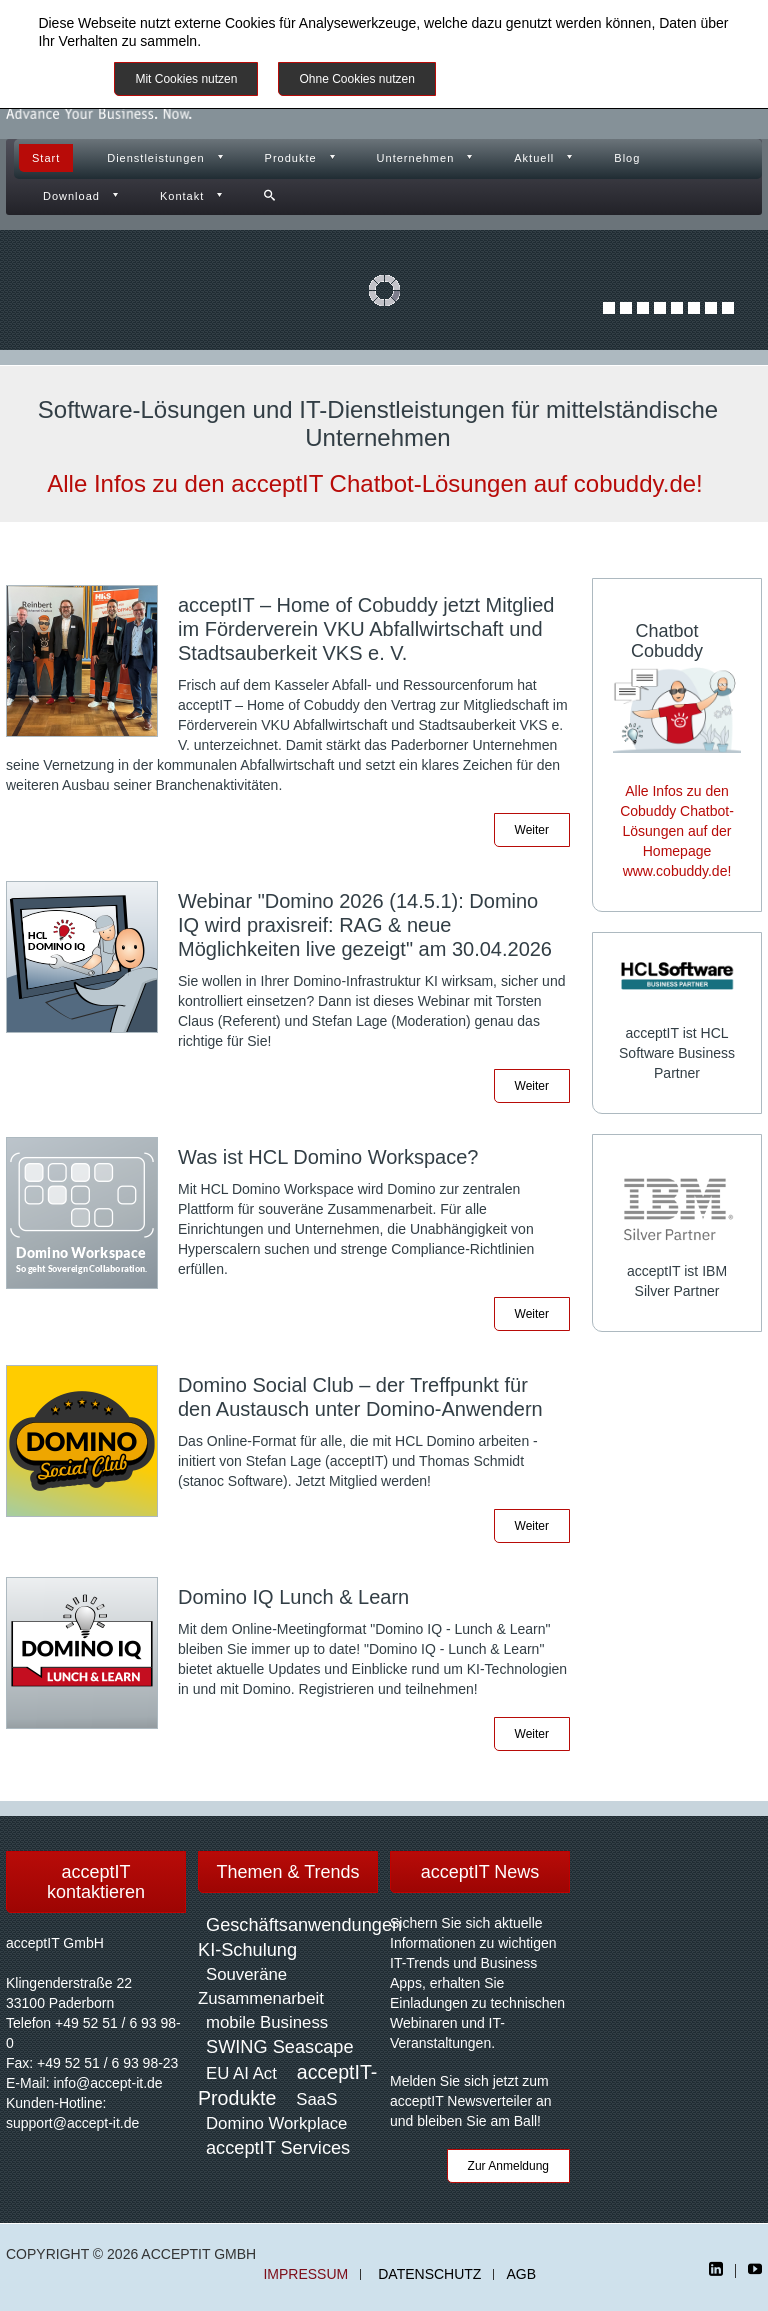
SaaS (316, 2099)
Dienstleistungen (155, 158)
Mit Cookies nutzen (186, 79)
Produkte (291, 158)
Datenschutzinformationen (286, 41)
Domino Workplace (276, 2123)
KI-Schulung (247, 1950)
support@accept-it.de (72, 2123)
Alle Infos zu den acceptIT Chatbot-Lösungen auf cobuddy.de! (375, 483)
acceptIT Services (278, 2148)
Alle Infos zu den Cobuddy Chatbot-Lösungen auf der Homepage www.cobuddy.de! (677, 831)
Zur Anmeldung (508, 2166)
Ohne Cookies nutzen (356, 79)
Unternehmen (416, 158)
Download (71, 196)
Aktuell (534, 158)
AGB (521, 2274)
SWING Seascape (280, 2047)
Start (46, 158)
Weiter (532, 830)
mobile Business (267, 2022)
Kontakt (182, 196)
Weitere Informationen (526, 79)
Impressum (305, 2274)
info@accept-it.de (107, 2083)
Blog (627, 158)
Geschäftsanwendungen (304, 1925)
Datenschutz (429, 2274)
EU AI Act (241, 2073)
